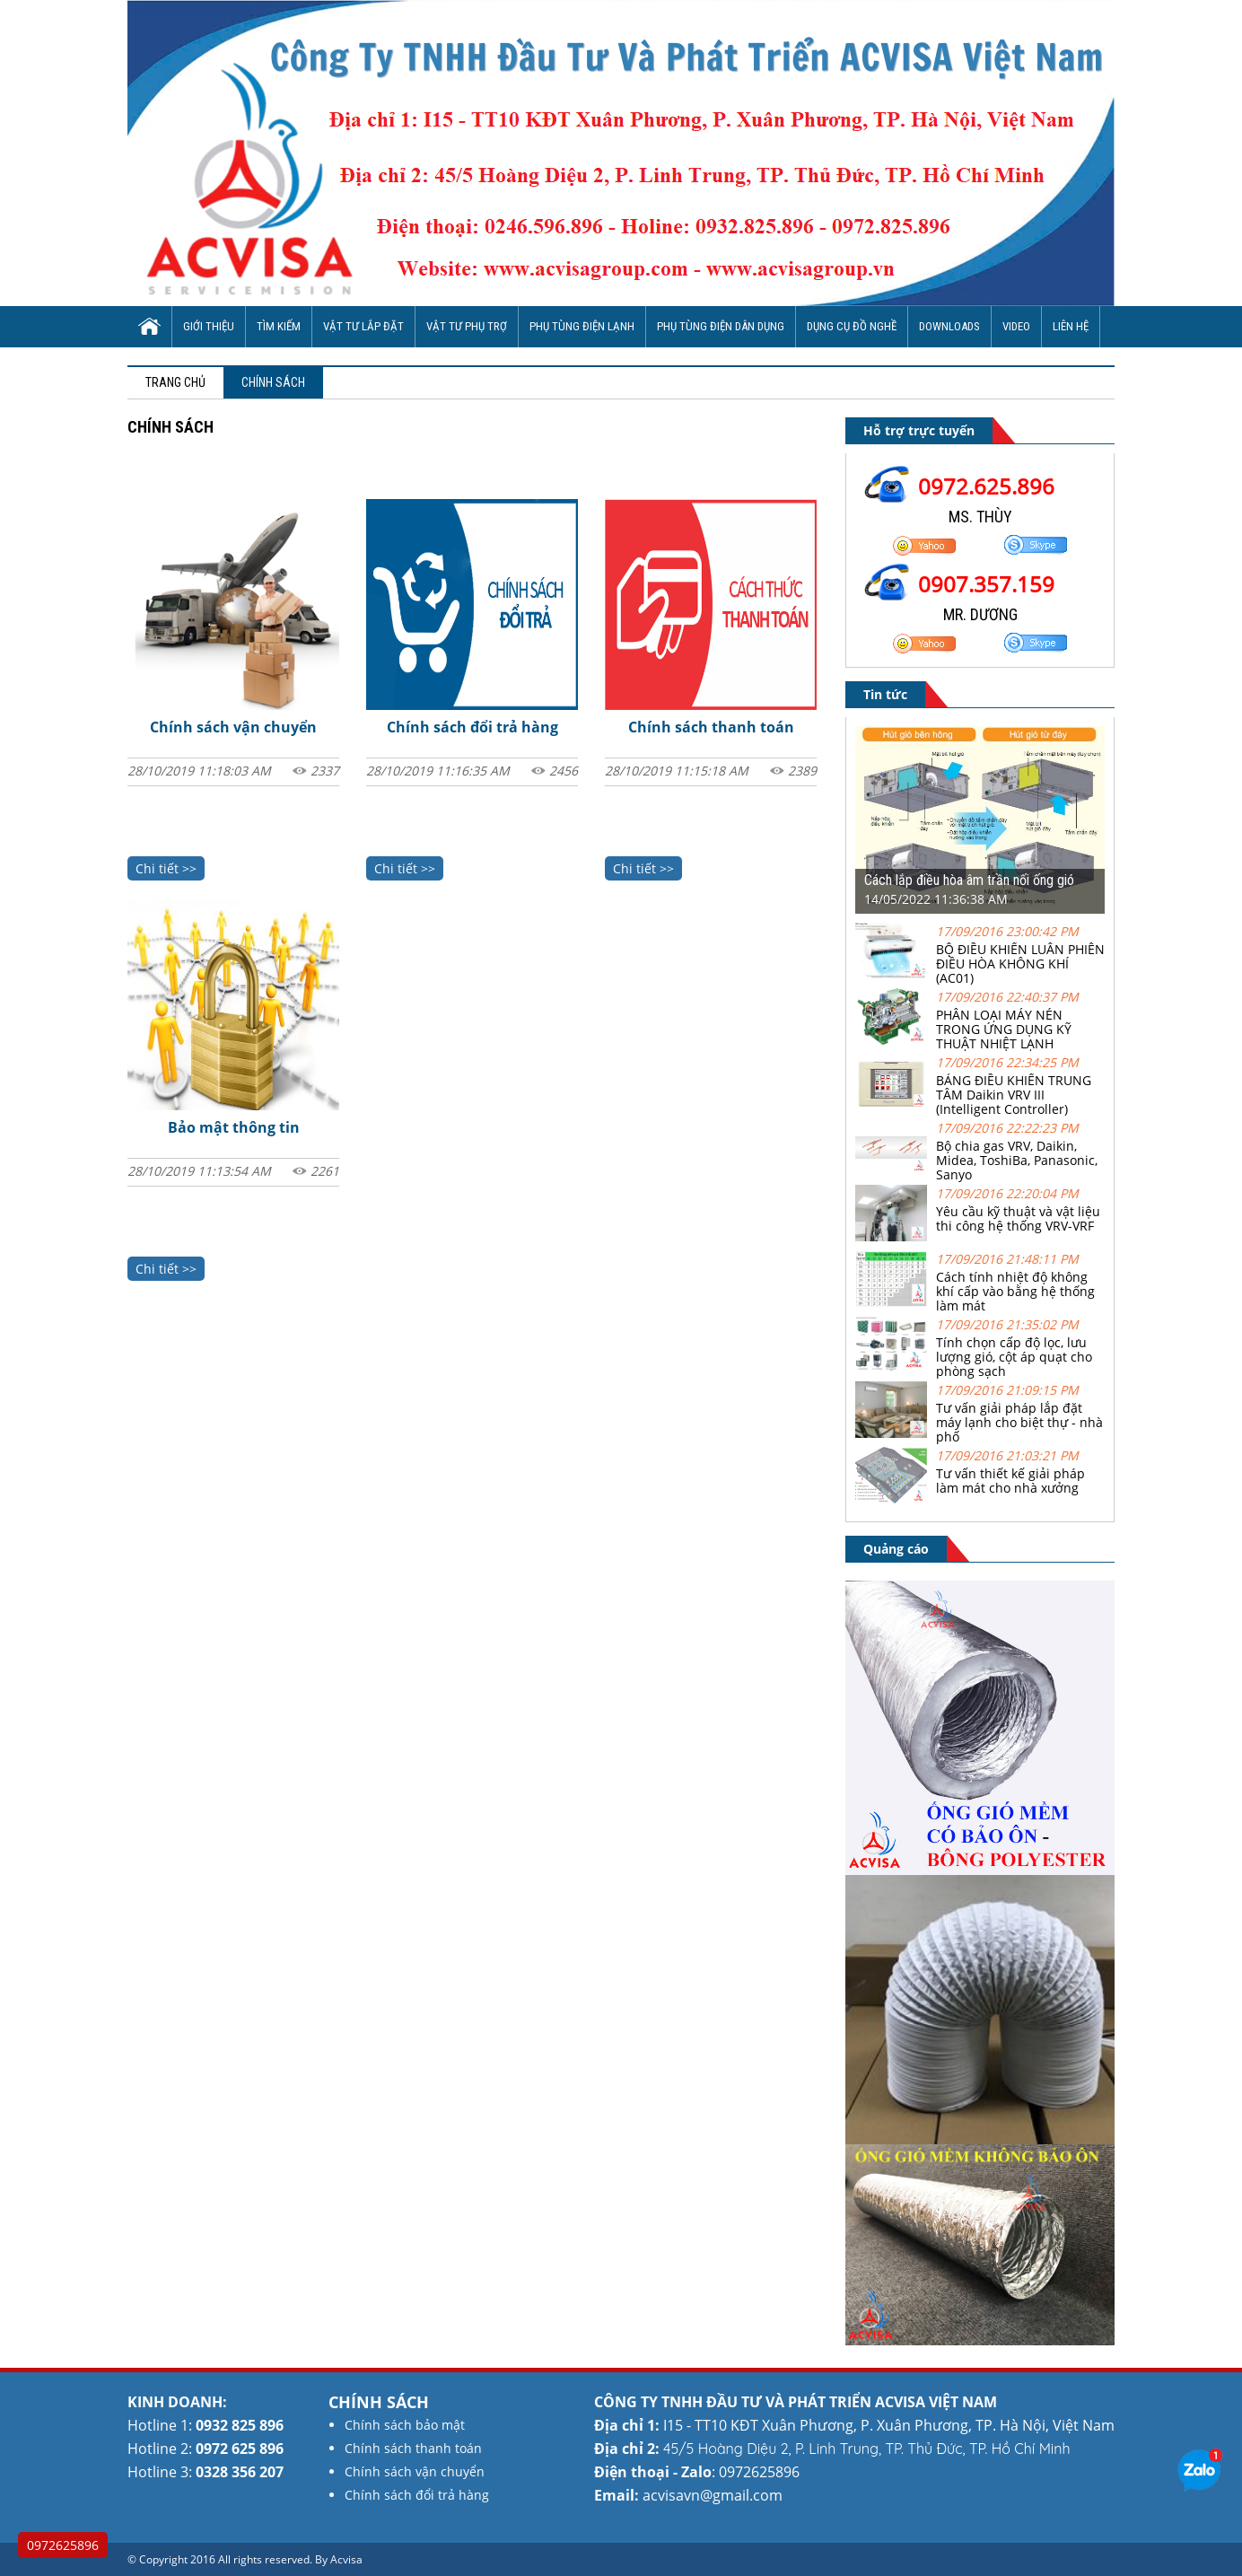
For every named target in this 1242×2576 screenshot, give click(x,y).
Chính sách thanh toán (711, 727)
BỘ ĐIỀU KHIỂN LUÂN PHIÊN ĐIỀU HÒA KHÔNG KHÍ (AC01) (1020, 963)
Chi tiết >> (166, 868)
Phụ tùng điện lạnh (581, 326)
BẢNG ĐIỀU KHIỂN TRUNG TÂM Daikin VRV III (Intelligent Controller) (1013, 1094)
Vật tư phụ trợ (466, 326)
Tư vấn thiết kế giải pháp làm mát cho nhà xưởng (1010, 1480)
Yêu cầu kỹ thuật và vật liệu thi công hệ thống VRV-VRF (1018, 1218)
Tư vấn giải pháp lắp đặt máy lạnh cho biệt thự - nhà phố (1019, 1422)
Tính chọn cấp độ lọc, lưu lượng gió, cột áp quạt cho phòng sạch (1014, 1357)
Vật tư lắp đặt (363, 326)
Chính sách (273, 382)
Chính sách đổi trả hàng (472, 727)
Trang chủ (175, 382)
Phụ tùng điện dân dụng (720, 326)
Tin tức (885, 694)
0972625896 (63, 2545)
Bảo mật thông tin (234, 1127)
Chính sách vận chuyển (233, 727)
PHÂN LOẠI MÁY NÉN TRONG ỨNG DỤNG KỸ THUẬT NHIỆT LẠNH (1003, 1029)
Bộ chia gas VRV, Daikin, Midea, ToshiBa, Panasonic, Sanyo (1017, 1160)
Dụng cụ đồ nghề (852, 326)
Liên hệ (1071, 326)
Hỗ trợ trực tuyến (919, 430)
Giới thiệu (208, 326)
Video (1016, 326)
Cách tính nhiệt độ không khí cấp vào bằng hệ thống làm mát (1015, 1291)
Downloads (949, 326)
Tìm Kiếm (279, 326)
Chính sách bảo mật (405, 2424)
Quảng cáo (896, 1548)
